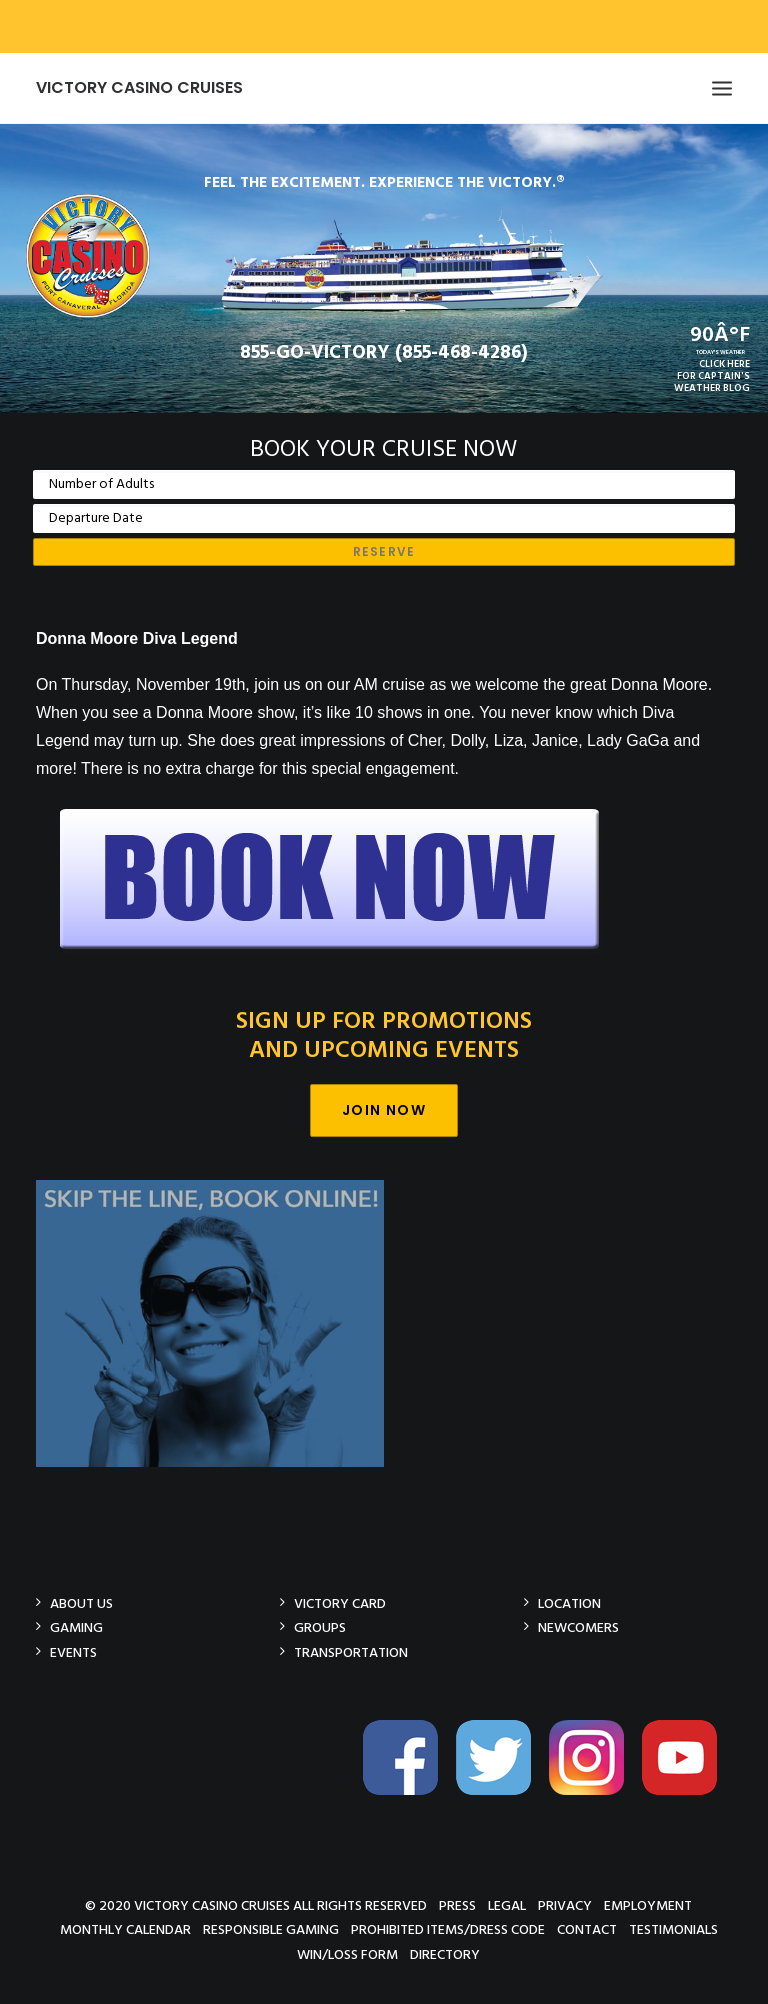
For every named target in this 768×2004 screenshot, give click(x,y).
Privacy (565, 1905)
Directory (445, 1954)
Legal (507, 1905)
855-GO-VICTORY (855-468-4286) (384, 353)
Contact (587, 1929)
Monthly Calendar (125, 1929)
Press (457, 1905)
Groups (320, 1627)
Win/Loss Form (347, 1954)
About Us (81, 1603)
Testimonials (673, 1929)
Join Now (384, 1110)
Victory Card (340, 1603)
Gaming (76, 1627)
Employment (648, 1905)
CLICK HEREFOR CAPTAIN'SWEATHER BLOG (712, 376)
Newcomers (578, 1627)
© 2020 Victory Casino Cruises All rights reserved (256, 1905)
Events (73, 1652)
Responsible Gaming (271, 1929)
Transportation (351, 1652)
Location (569, 1603)
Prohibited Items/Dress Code (448, 1929)
